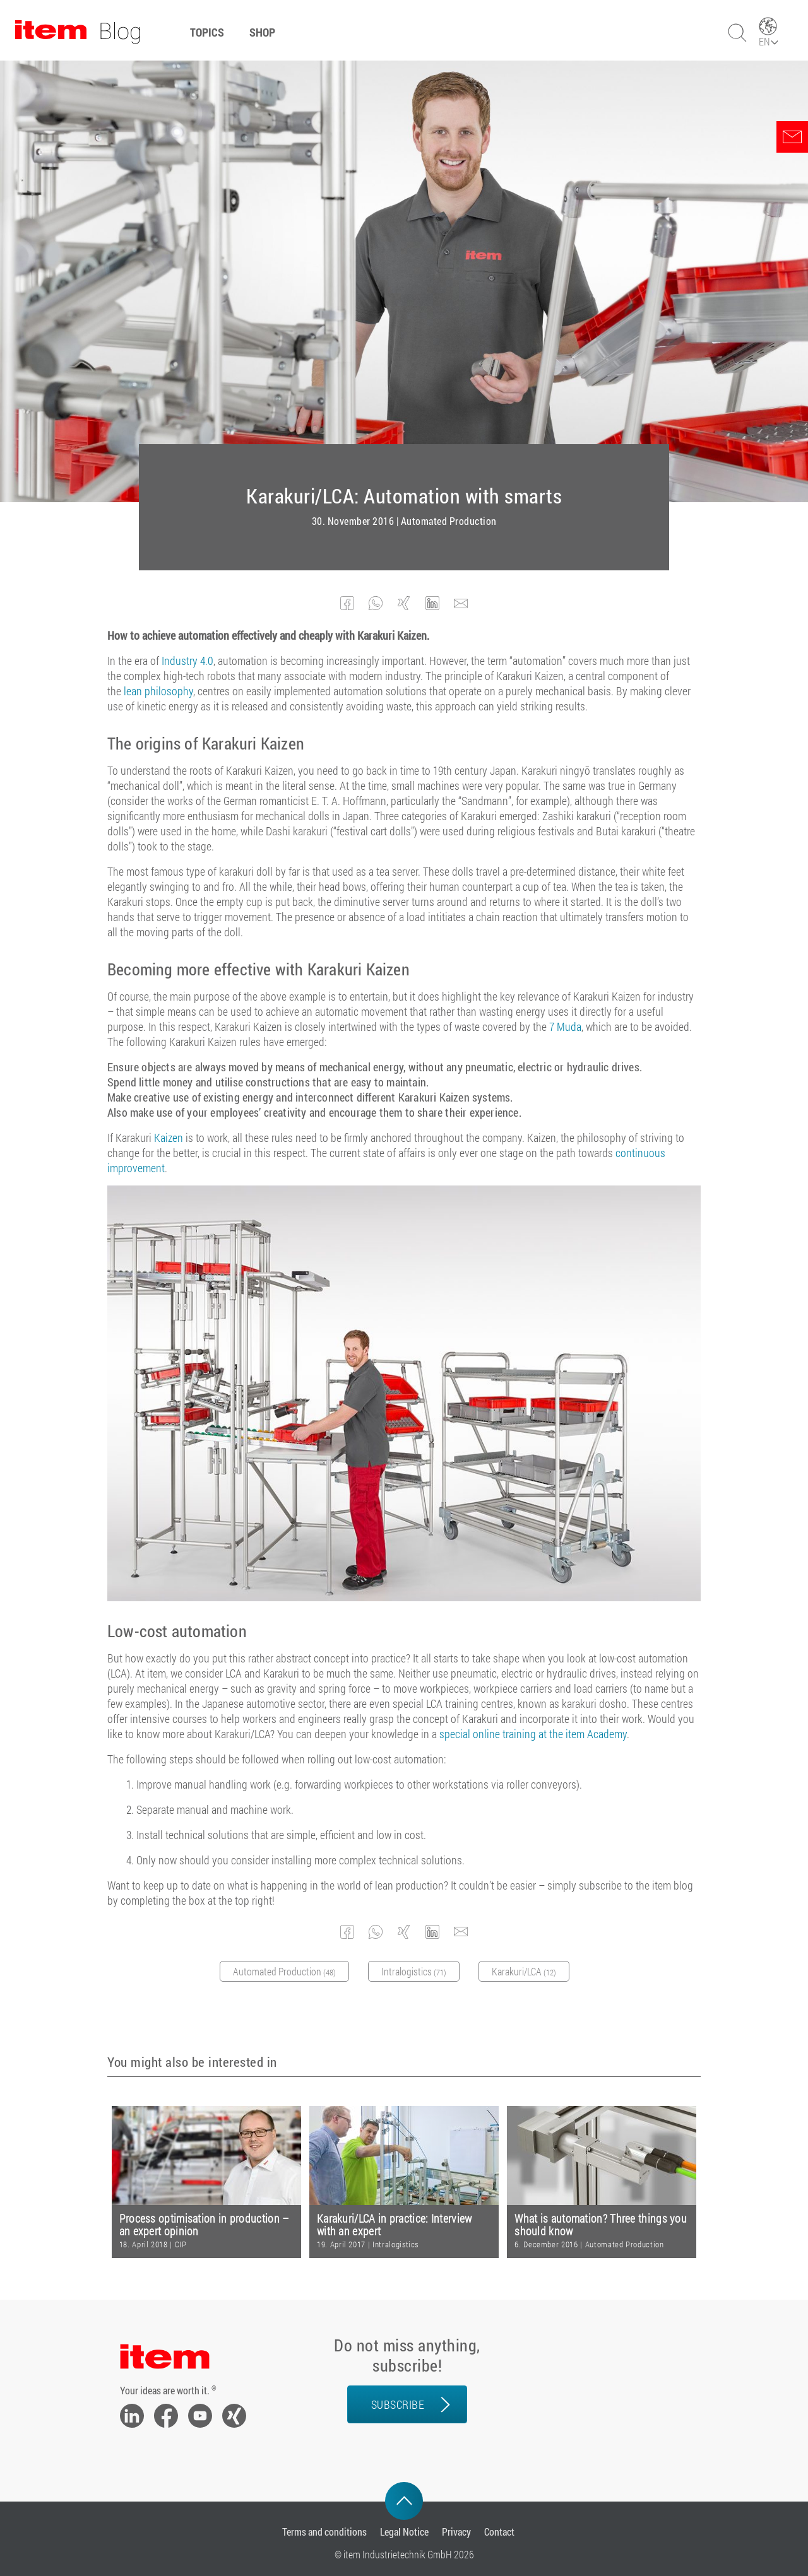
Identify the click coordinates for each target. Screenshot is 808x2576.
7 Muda (565, 1026)
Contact (499, 2531)
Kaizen (168, 1137)
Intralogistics (395, 2244)
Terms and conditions (324, 2531)
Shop (262, 32)
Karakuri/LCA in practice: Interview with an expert (394, 2224)
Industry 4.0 (187, 660)
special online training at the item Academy (533, 1733)
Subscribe (398, 2404)
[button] (347, 603)
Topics (207, 32)
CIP (181, 2244)
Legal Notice (404, 2531)
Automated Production (449, 521)
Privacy (456, 2531)
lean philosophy (158, 690)
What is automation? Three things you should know (600, 2224)
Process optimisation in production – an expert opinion (204, 2224)
